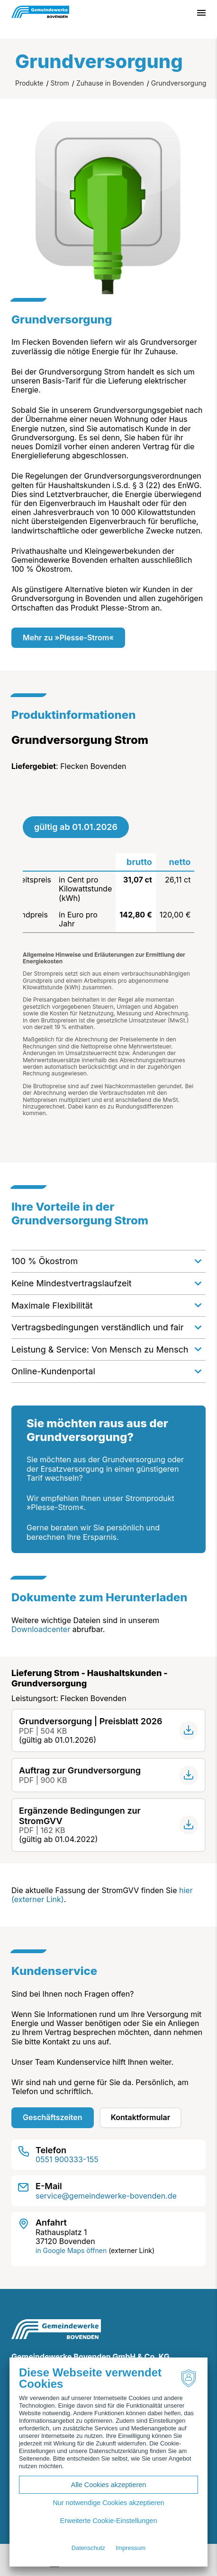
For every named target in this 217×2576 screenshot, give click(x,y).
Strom (60, 83)
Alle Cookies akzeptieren (108, 2485)
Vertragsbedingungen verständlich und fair (97, 1327)
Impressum (130, 2547)
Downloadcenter (40, 1629)
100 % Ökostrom (44, 1261)
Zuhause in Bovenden (110, 83)
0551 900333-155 (67, 2159)
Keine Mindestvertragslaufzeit (71, 1283)
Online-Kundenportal (53, 1371)
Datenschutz (88, 2547)
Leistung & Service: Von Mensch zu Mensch (99, 1349)
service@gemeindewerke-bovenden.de (106, 2196)
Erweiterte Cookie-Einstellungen (108, 2520)
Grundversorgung (178, 83)
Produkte (29, 83)
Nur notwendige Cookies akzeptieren (108, 2502)
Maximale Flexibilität (52, 1305)
